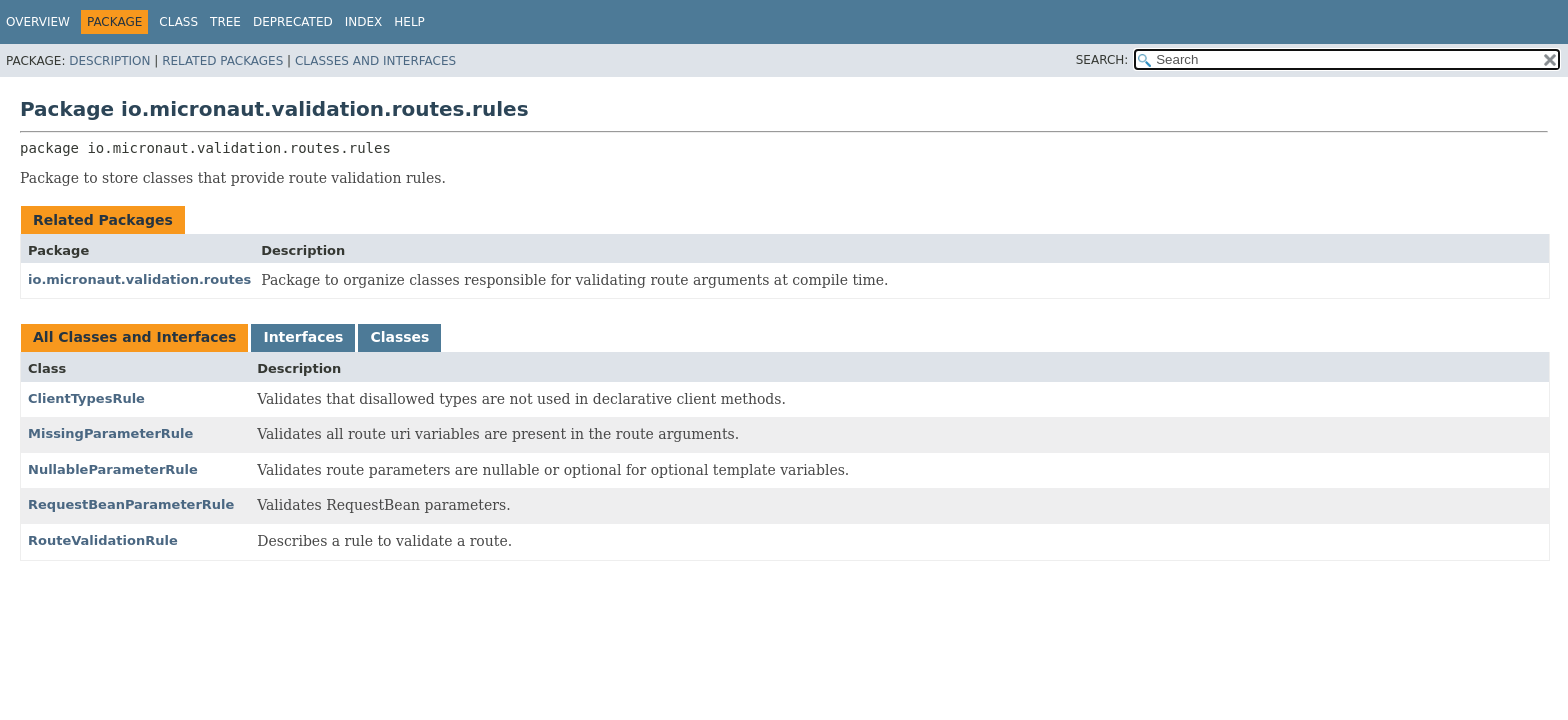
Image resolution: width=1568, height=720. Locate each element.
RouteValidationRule (103, 540)
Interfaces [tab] (303, 337)
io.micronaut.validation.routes (139, 279)
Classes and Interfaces (375, 61)
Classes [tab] (399, 337)
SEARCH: (1102, 60)
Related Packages (222, 61)
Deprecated (293, 22)
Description (109, 61)
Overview (38, 22)
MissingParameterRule (110, 433)
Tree (225, 22)
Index (364, 22)
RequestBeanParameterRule (131, 504)
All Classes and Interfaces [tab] (134, 337)
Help (409, 22)
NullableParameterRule (113, 469)
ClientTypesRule (86, 398)
